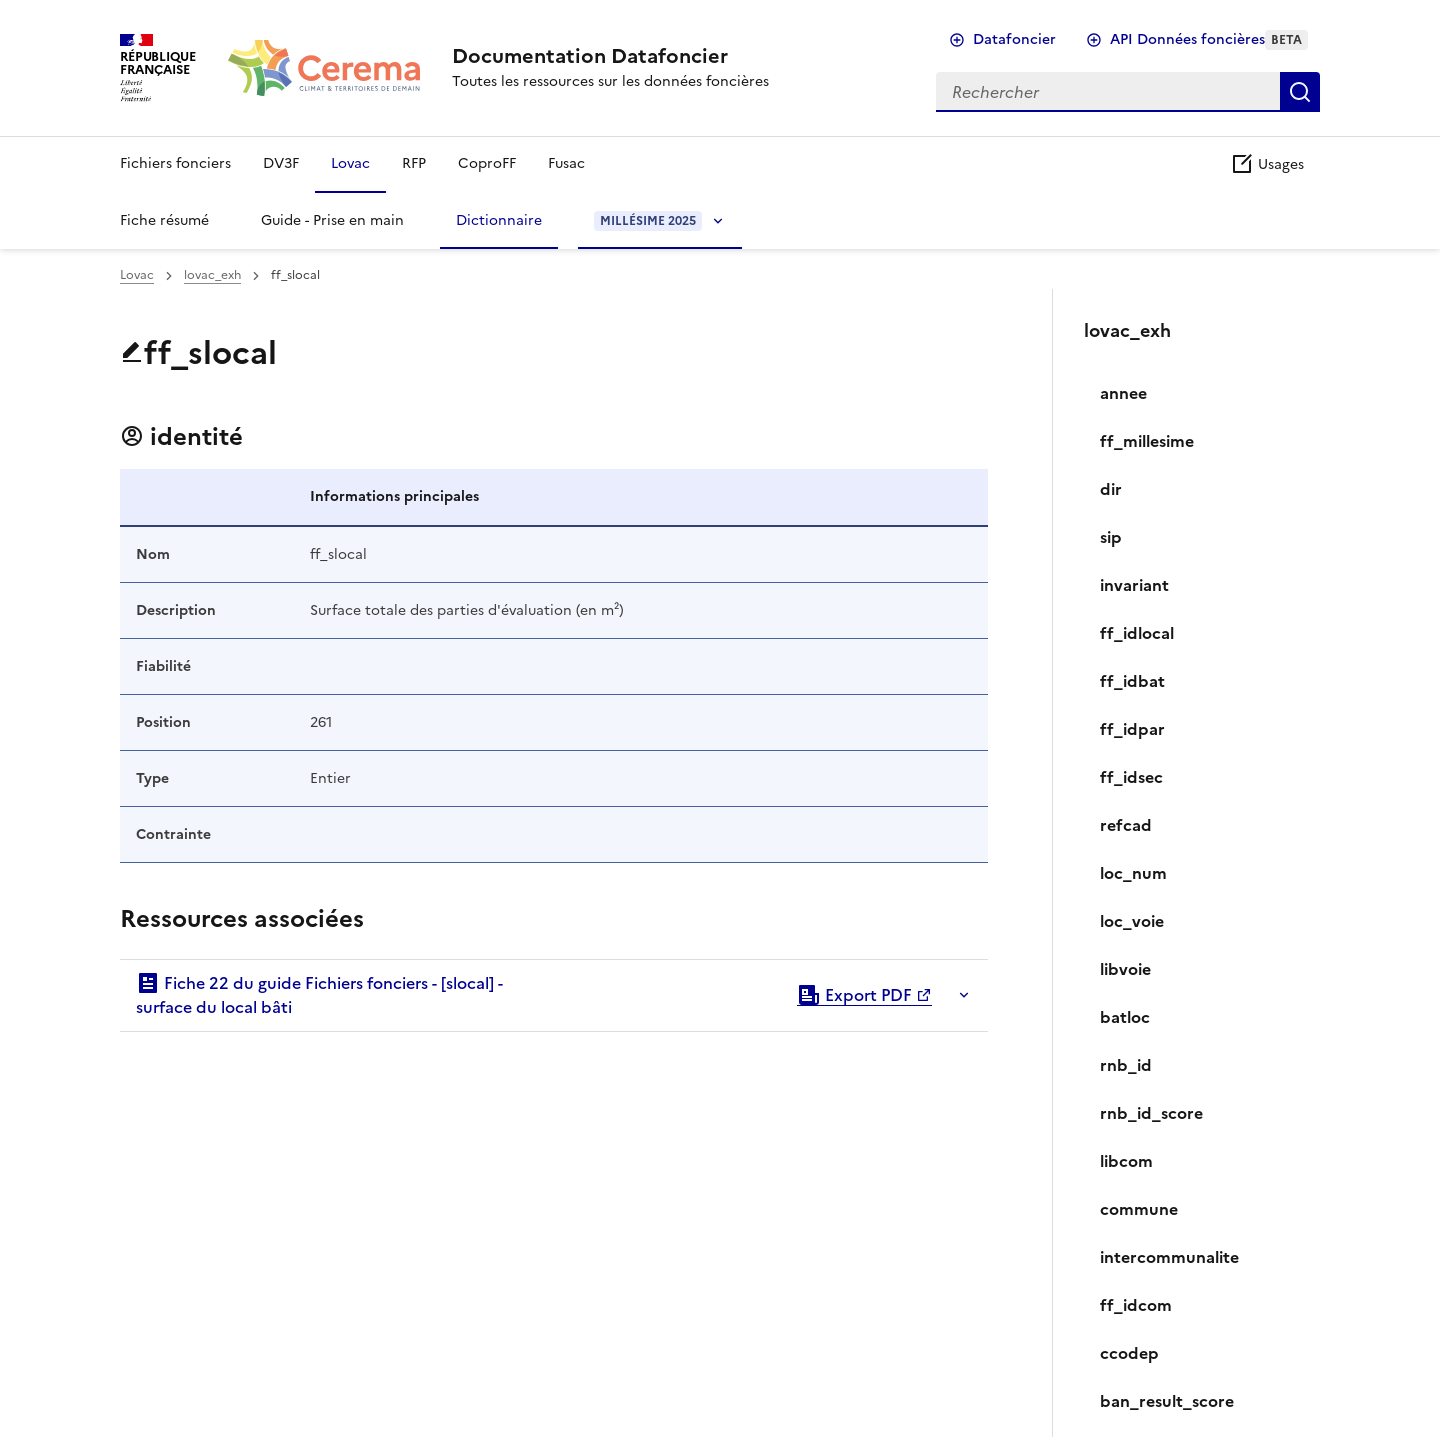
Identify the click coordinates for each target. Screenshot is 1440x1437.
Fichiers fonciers (175, 163)
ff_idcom (1136, 1305)
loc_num (1133, 873)
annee (1123, 393)
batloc (1125, 1017)
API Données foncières (1209, 39)
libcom (1126, 1161)
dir (1111, 489)
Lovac (350, 163)
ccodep (1129, 1353)
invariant (1134, 585)
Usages (1267, 164)
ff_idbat (1132, 681)
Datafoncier (1014, 39)
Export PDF (854, 995)
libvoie (1125, 969)
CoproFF (487, 163)
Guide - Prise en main (332, 220)
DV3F (281, 163)
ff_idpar (1132, 729)
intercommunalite (1169, 1257)
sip (1111, 537)
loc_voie (1132, 921)
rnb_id (1126, 1065)
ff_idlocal (1137, 633)
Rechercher (1300, 92)
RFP (414, 163)
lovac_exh (212, 275)
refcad (1126, 825)
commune (1139, 1209)
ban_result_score (1167, 1401)
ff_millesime (1147, 441)
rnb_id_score (1151, 1113)
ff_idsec (1131, 777)
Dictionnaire (499, 220)
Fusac (566, 163)
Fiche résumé (164, 220)
